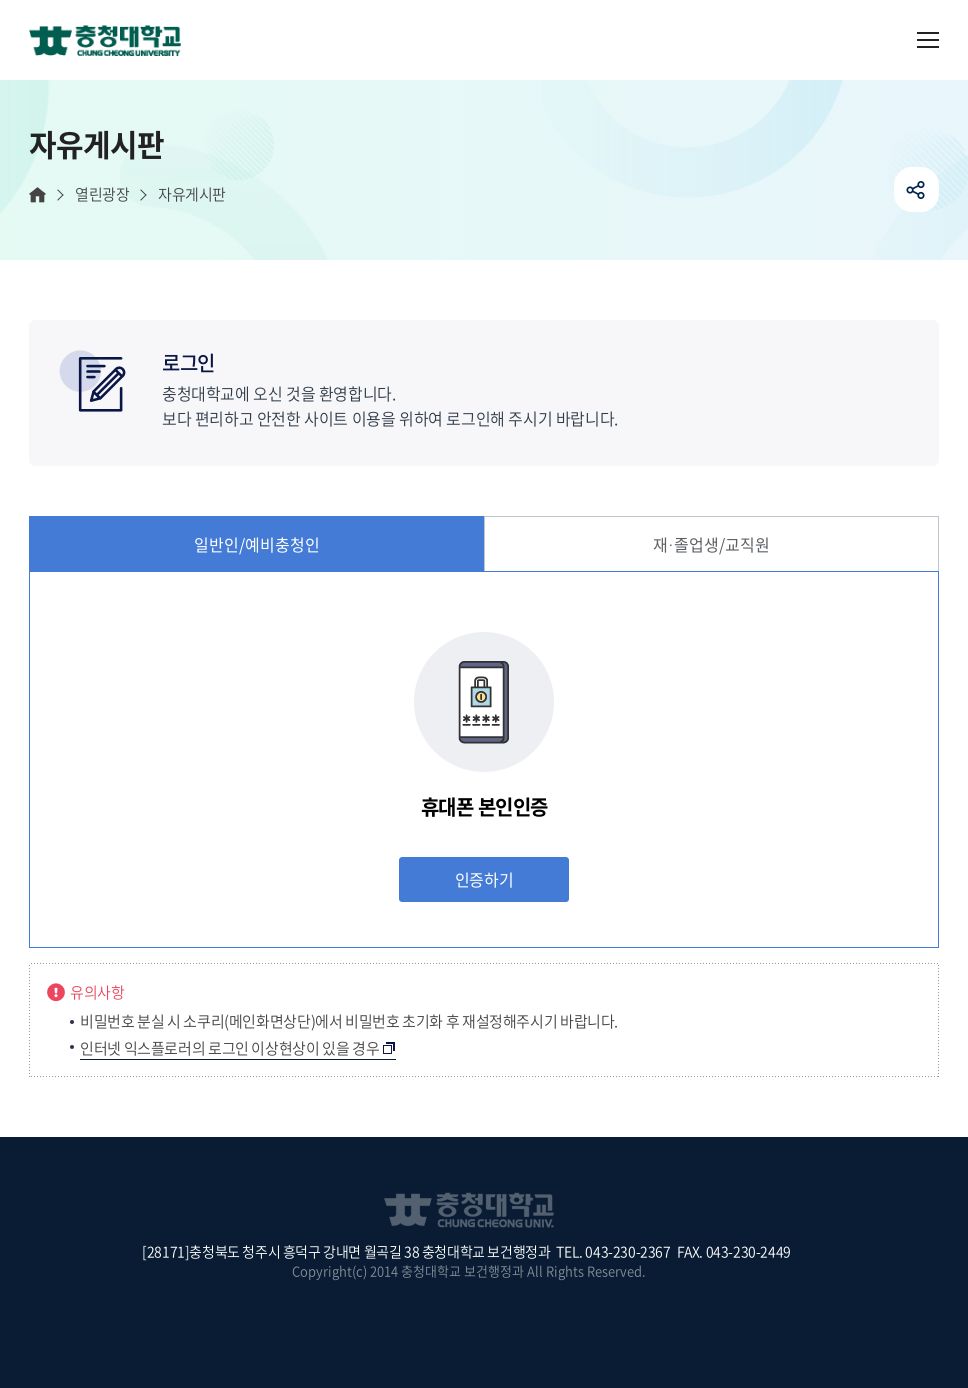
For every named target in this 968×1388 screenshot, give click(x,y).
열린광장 (102, 194)
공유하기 (916, 189)
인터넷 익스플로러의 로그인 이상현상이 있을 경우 (229, 1048)
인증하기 (484, 879)
